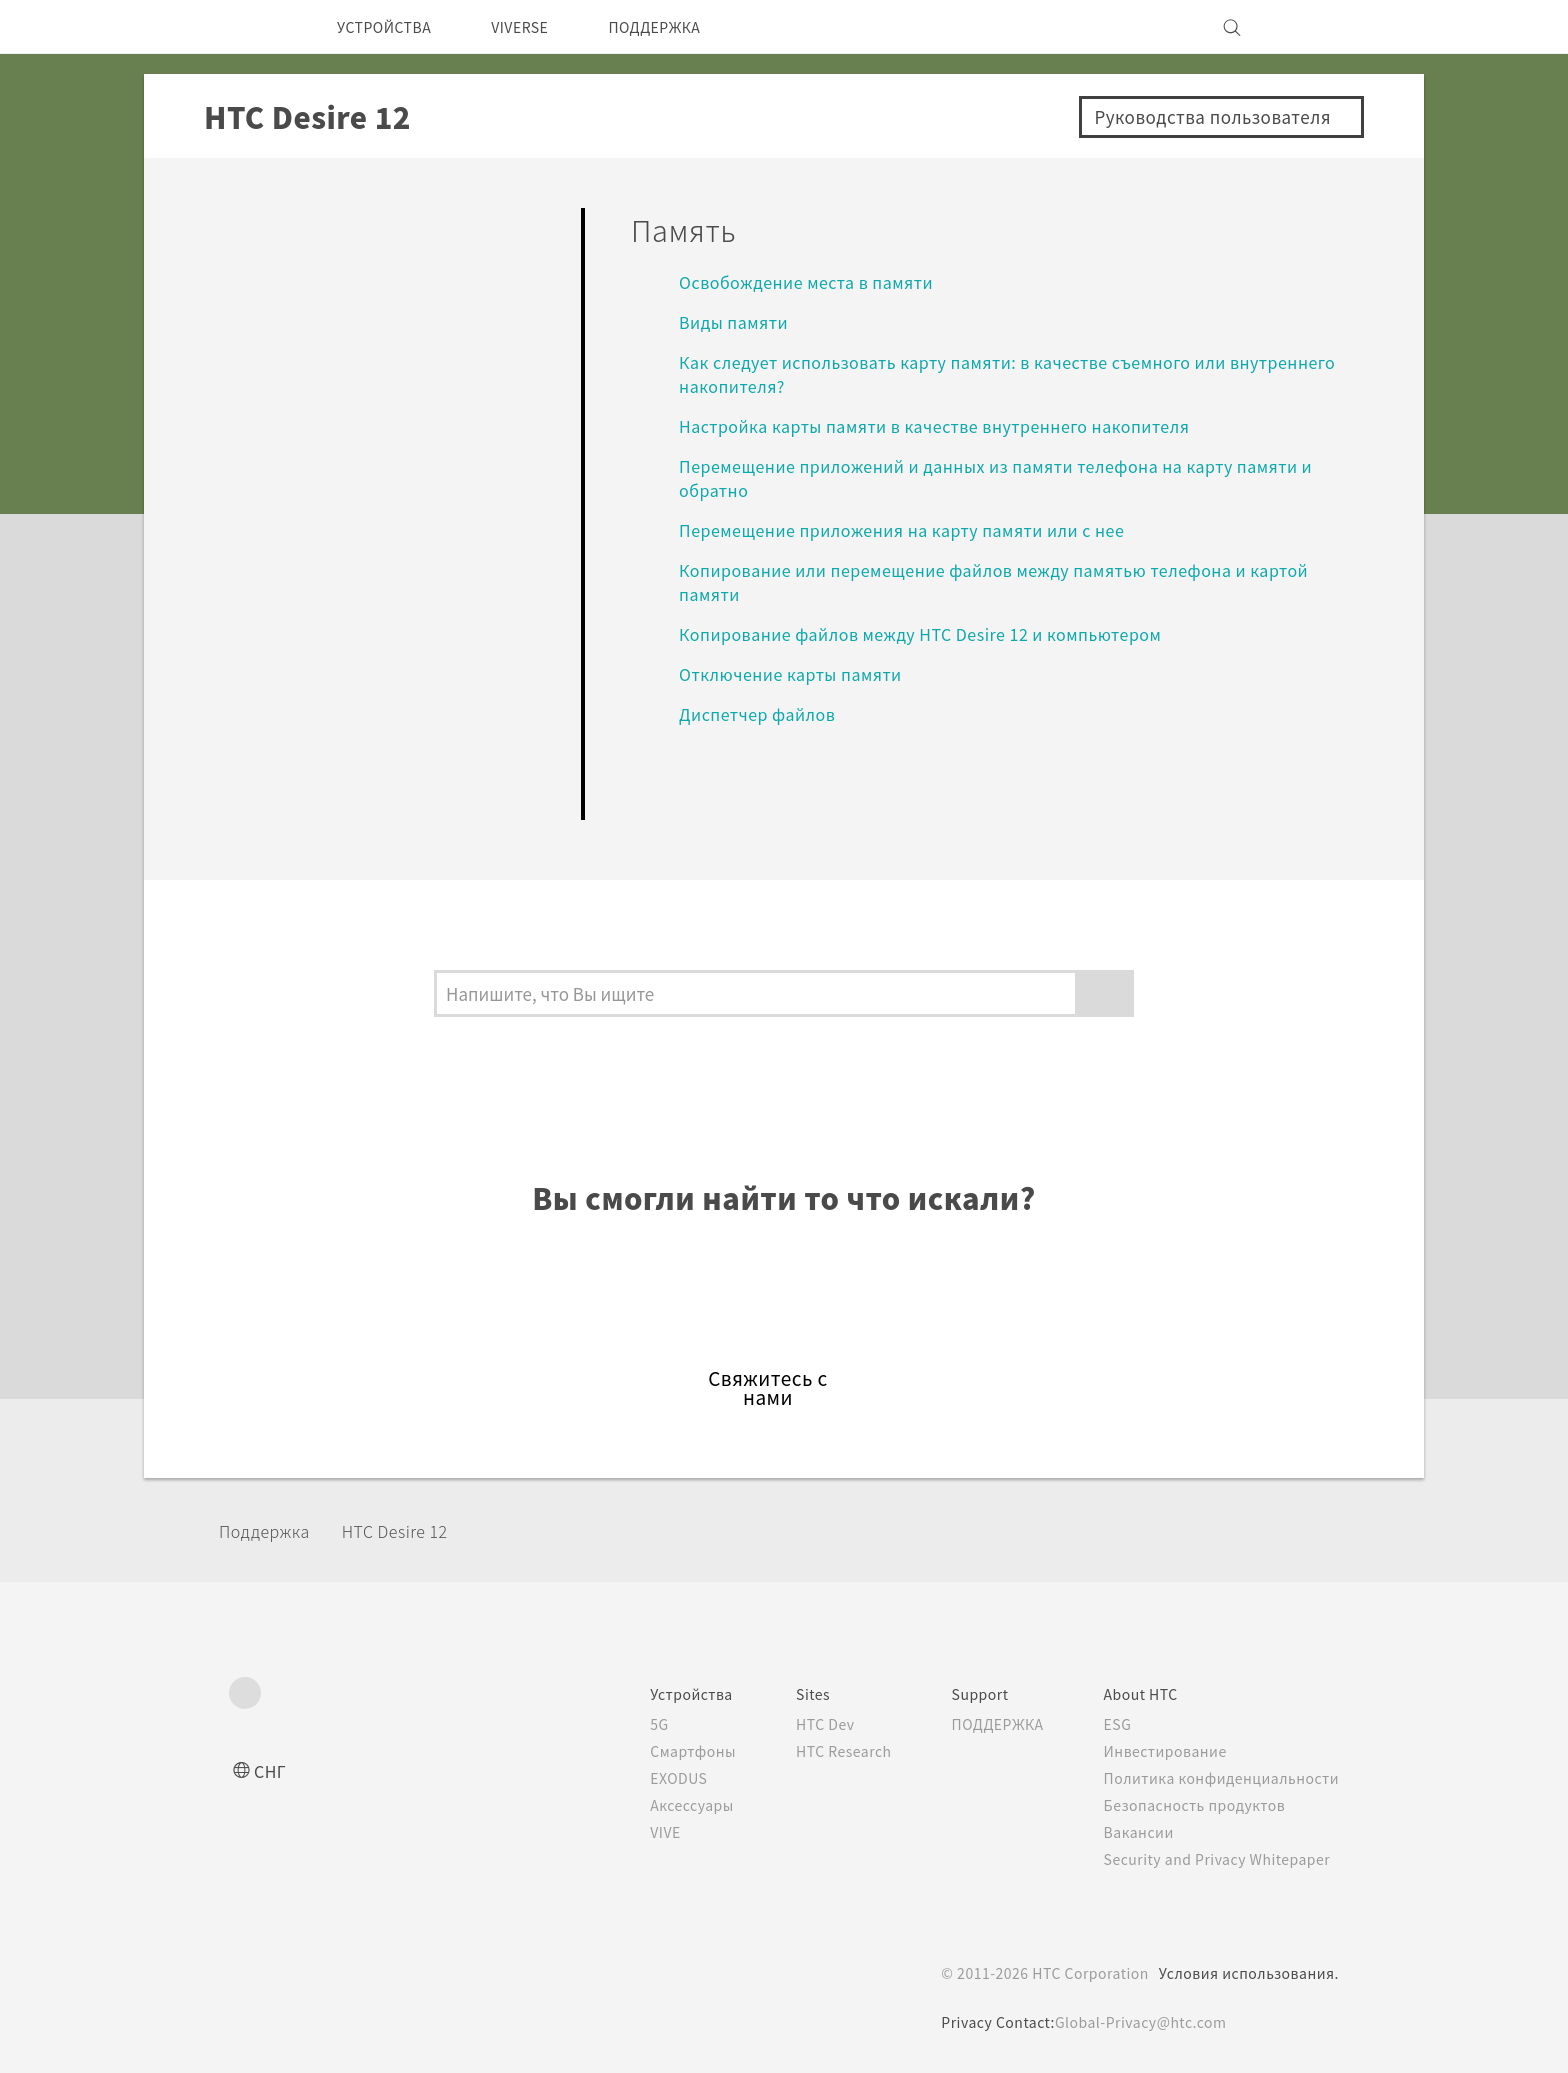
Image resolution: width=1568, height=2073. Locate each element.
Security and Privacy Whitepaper (1217, 1859)
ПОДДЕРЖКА (688, 27)
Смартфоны (655, 1751)
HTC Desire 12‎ (414, 1530)
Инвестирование (1160, 1751)
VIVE (629, 1832)
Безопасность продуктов (1191, 1805)
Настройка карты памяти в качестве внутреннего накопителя (952, 425)
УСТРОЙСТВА (391, 27)
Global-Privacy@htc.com (1140, 2022)
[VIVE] (1312, 27)
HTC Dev (795, 1724)
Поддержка (271, 1530)
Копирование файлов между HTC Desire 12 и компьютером (941, 633)
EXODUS (644, 1778)
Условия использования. (1246, 1973)
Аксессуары (656, 1805)
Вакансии (1132, 1832)
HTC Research (815, 1751)
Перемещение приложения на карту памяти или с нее (923, 529)
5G (620, 1724)
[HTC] (253, 27)
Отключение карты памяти (799, 673)
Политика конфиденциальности (1217, 1778)
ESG (1111, 1724)
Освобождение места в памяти (817, 281)
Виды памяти (739, 321)
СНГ (271, 1770)
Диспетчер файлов (764, 713)
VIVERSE (540, 27)
